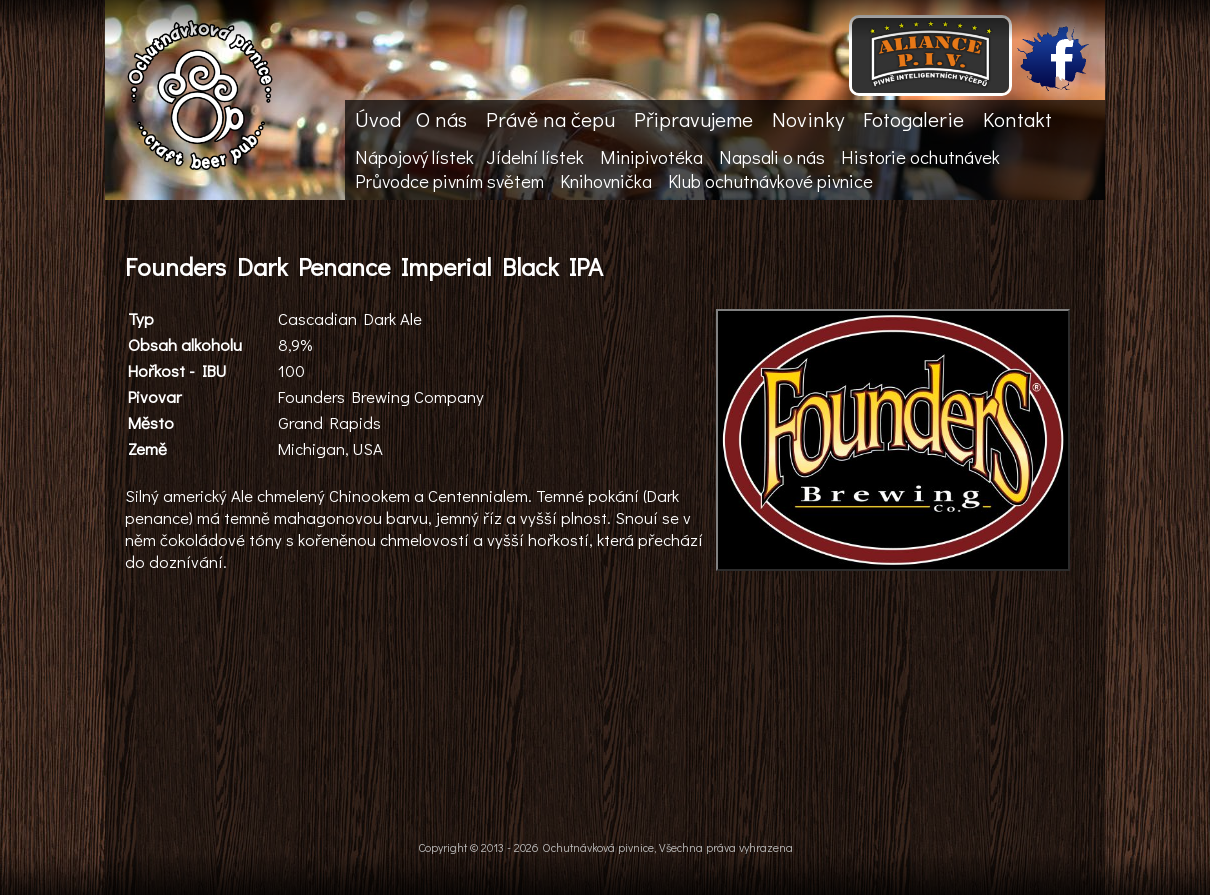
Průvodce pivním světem (449, 181)
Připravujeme (693, 119)
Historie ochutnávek (920, 157)
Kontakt (1017, 119)
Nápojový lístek (414, 157)
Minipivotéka (651, 157)
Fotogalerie (913, 119)
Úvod (378, 119)
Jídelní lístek (535, 157)
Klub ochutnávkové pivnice (770, 181)
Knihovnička (606, 181)
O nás (441, 119)
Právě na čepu (550, 119)
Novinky (808, 119)
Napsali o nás (772, 157)
